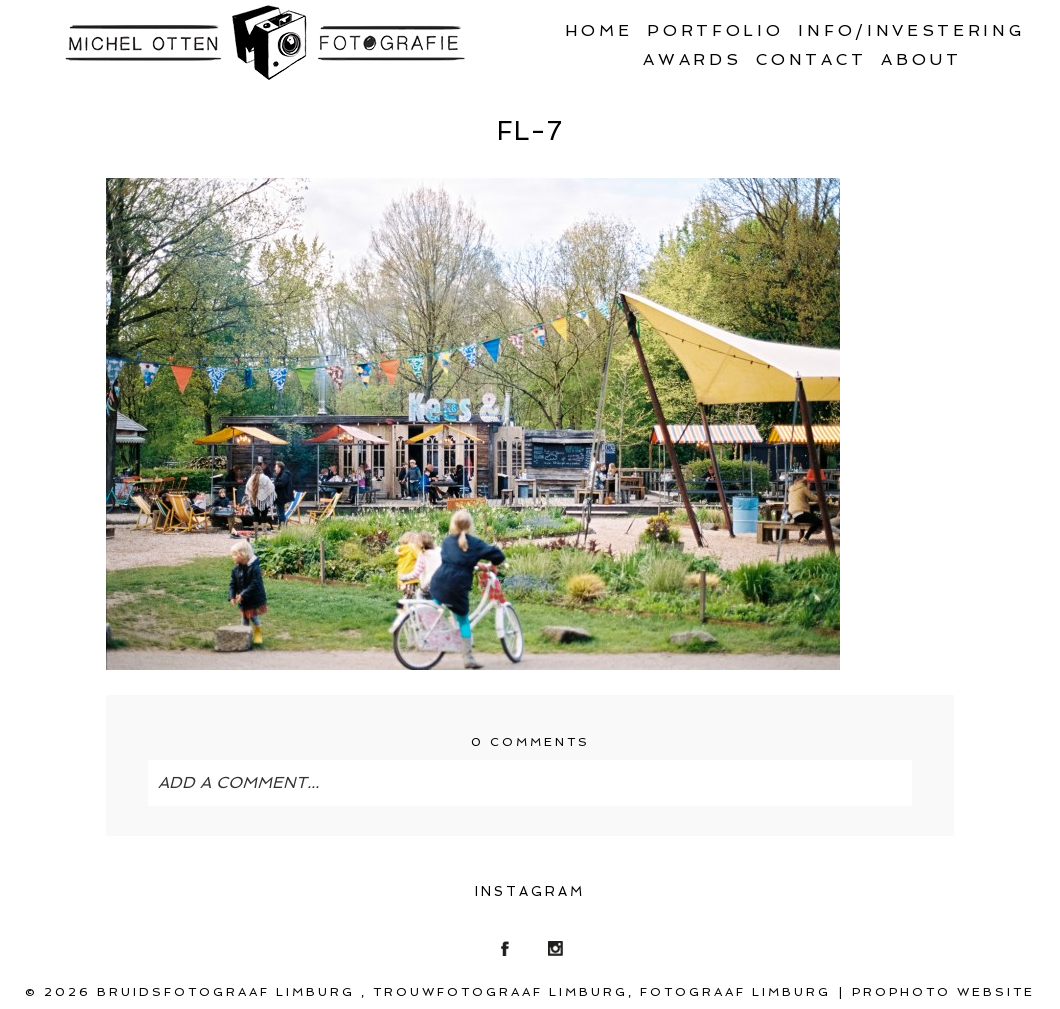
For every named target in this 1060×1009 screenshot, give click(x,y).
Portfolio (715, 30)
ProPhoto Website (943, 992)
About (921, 59)
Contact (811, 59)
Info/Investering (911, 30)
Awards (692, 59)
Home (599, 30)
